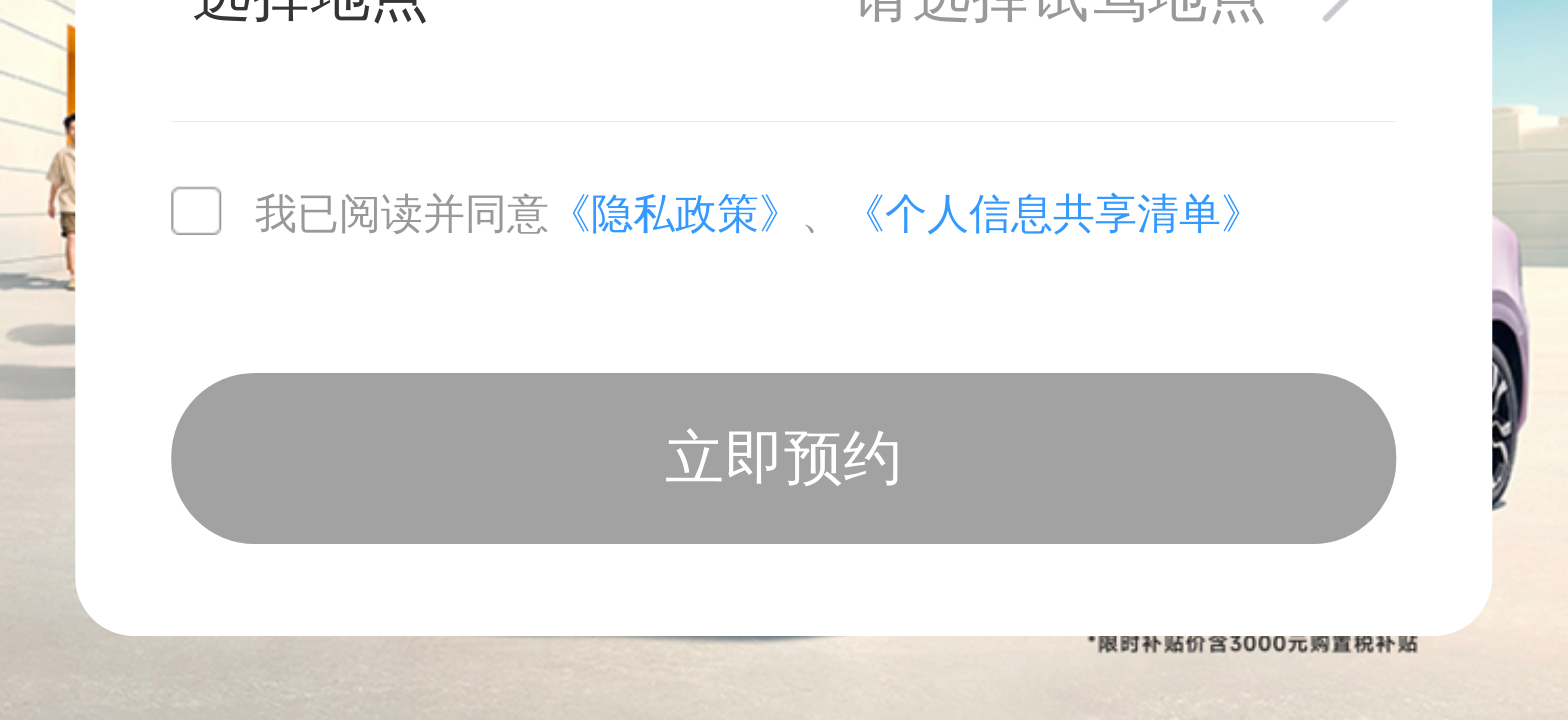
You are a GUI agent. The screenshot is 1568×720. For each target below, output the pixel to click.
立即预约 (783, 458)
